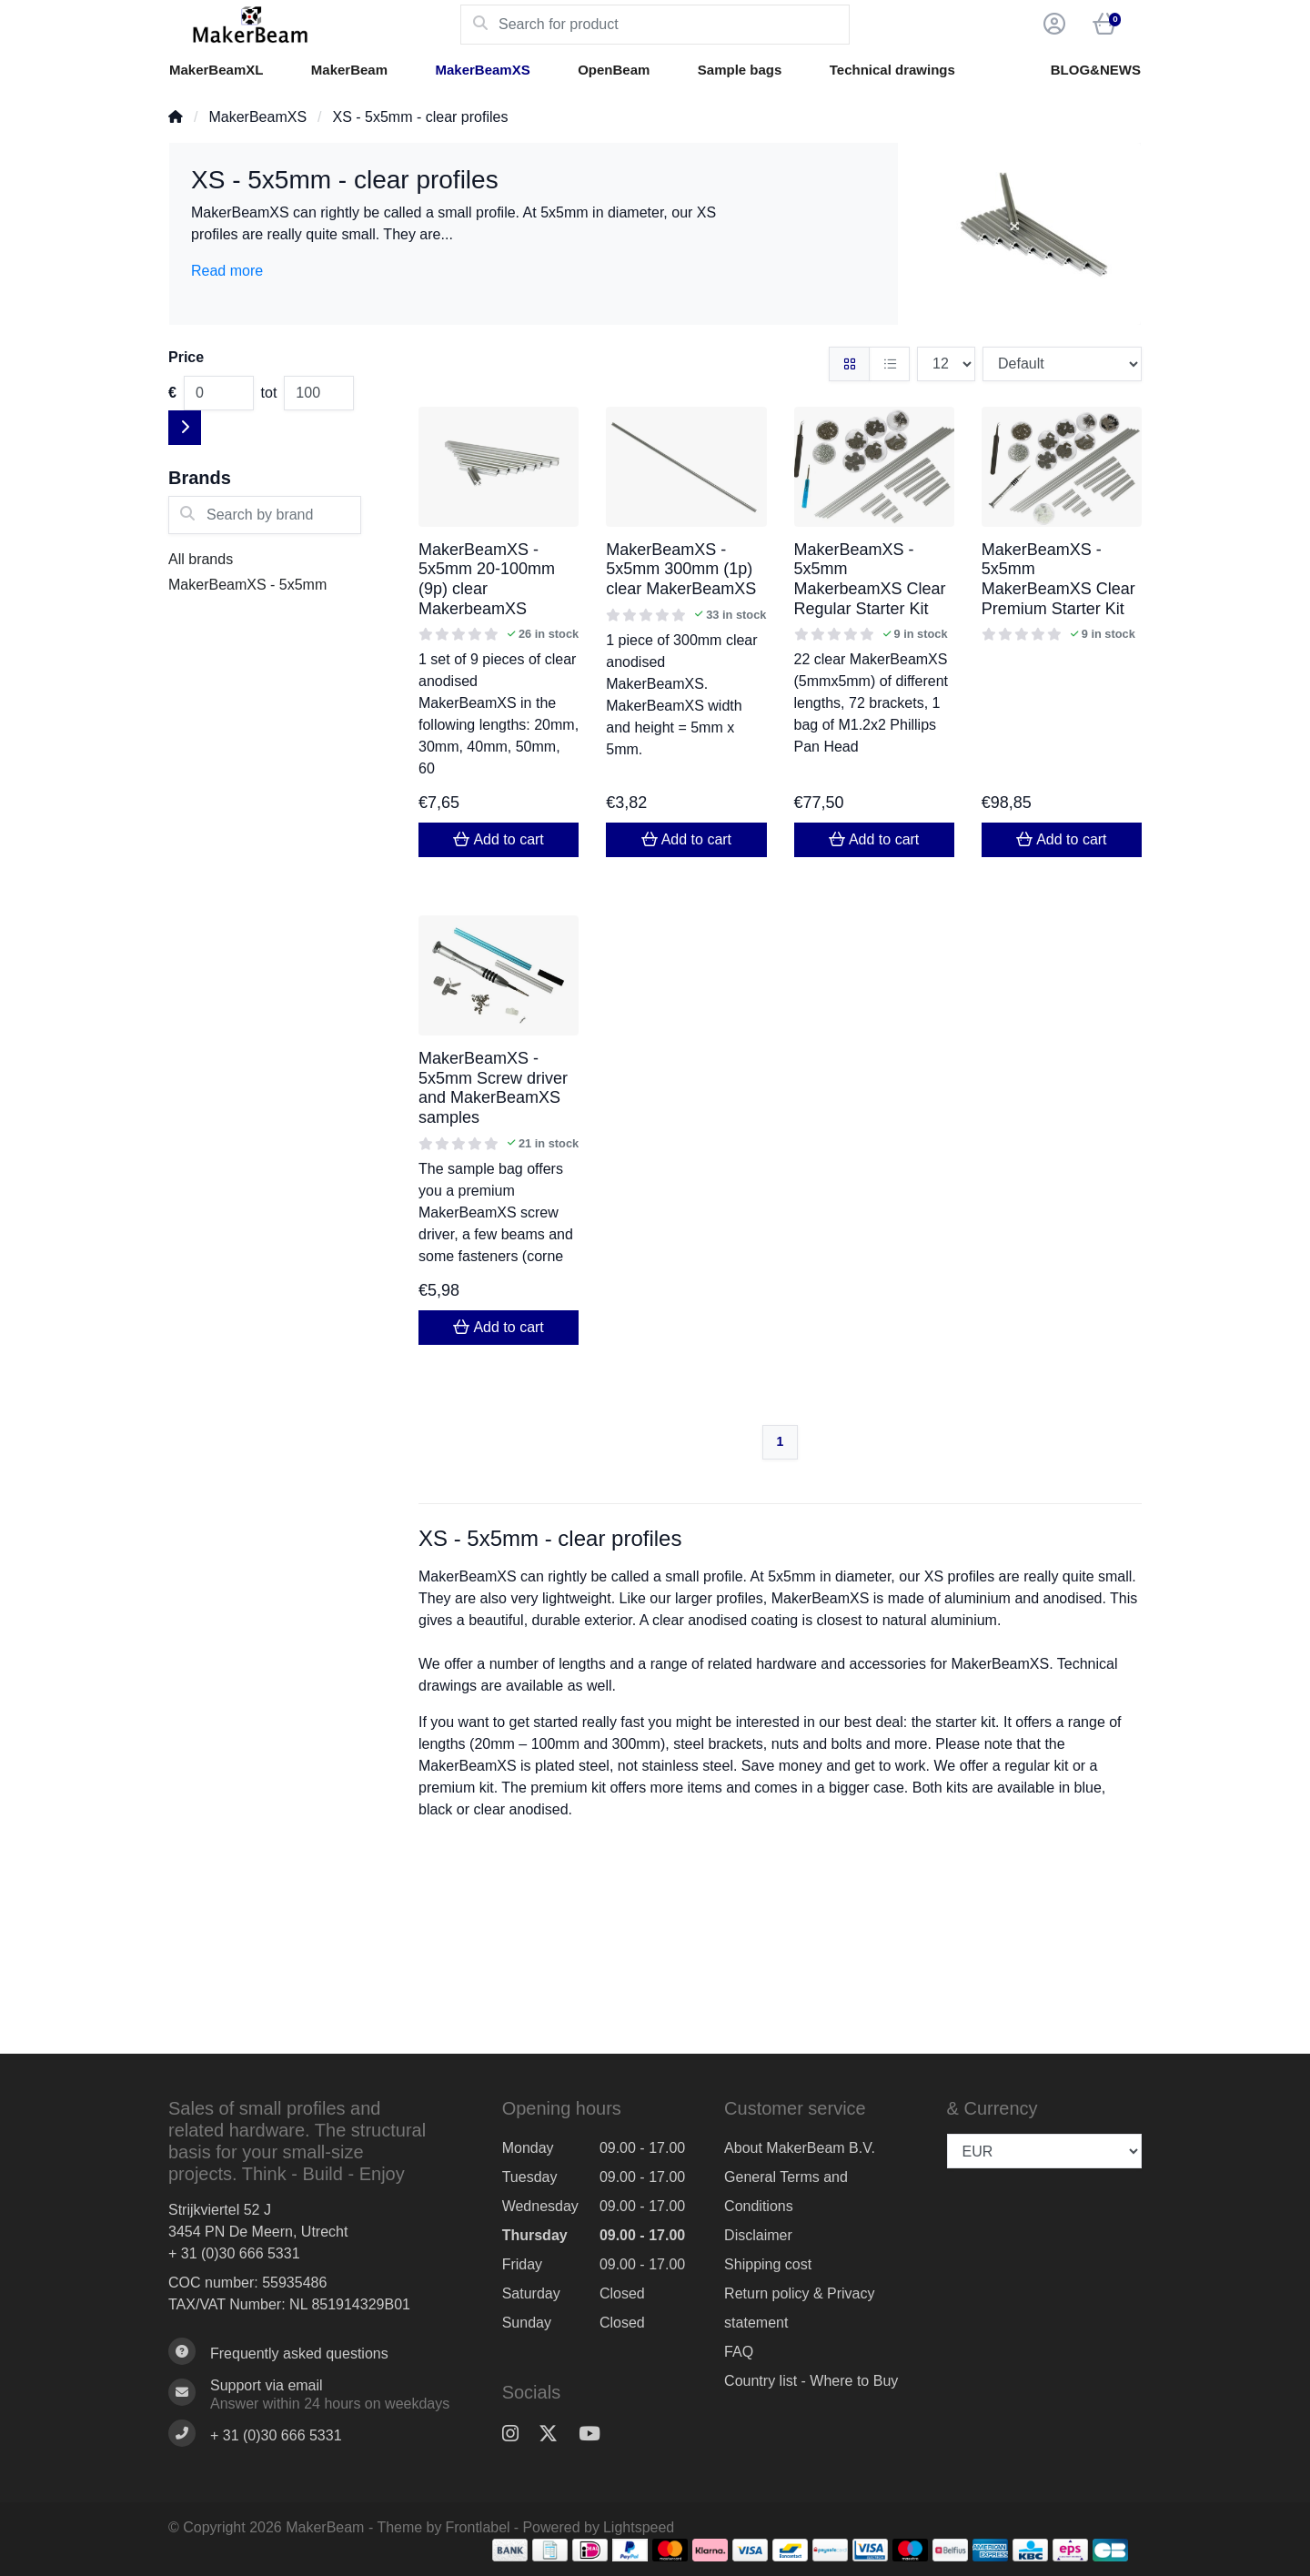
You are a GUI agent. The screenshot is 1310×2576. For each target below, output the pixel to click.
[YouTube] (597, 2433)
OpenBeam (614, 69)
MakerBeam (349, 69)
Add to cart (498, 839)
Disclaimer (758, 2235)
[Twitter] (555, 2433)
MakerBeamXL (216, 69)
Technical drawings (892, 69)
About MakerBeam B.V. (799, 2148)
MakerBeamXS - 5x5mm (247, 584)
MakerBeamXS (482, 69)
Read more (227, 270)
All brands (200, 559)
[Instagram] (517, 2433)
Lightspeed (638, 2527)
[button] (1051, 24)
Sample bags (740, 69)
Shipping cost (767, 2264)
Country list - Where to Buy (811, 2381)
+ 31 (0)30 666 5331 (234, 2253)
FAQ (738, 2351)
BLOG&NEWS (1096, 69)
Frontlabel (478, 2527)
